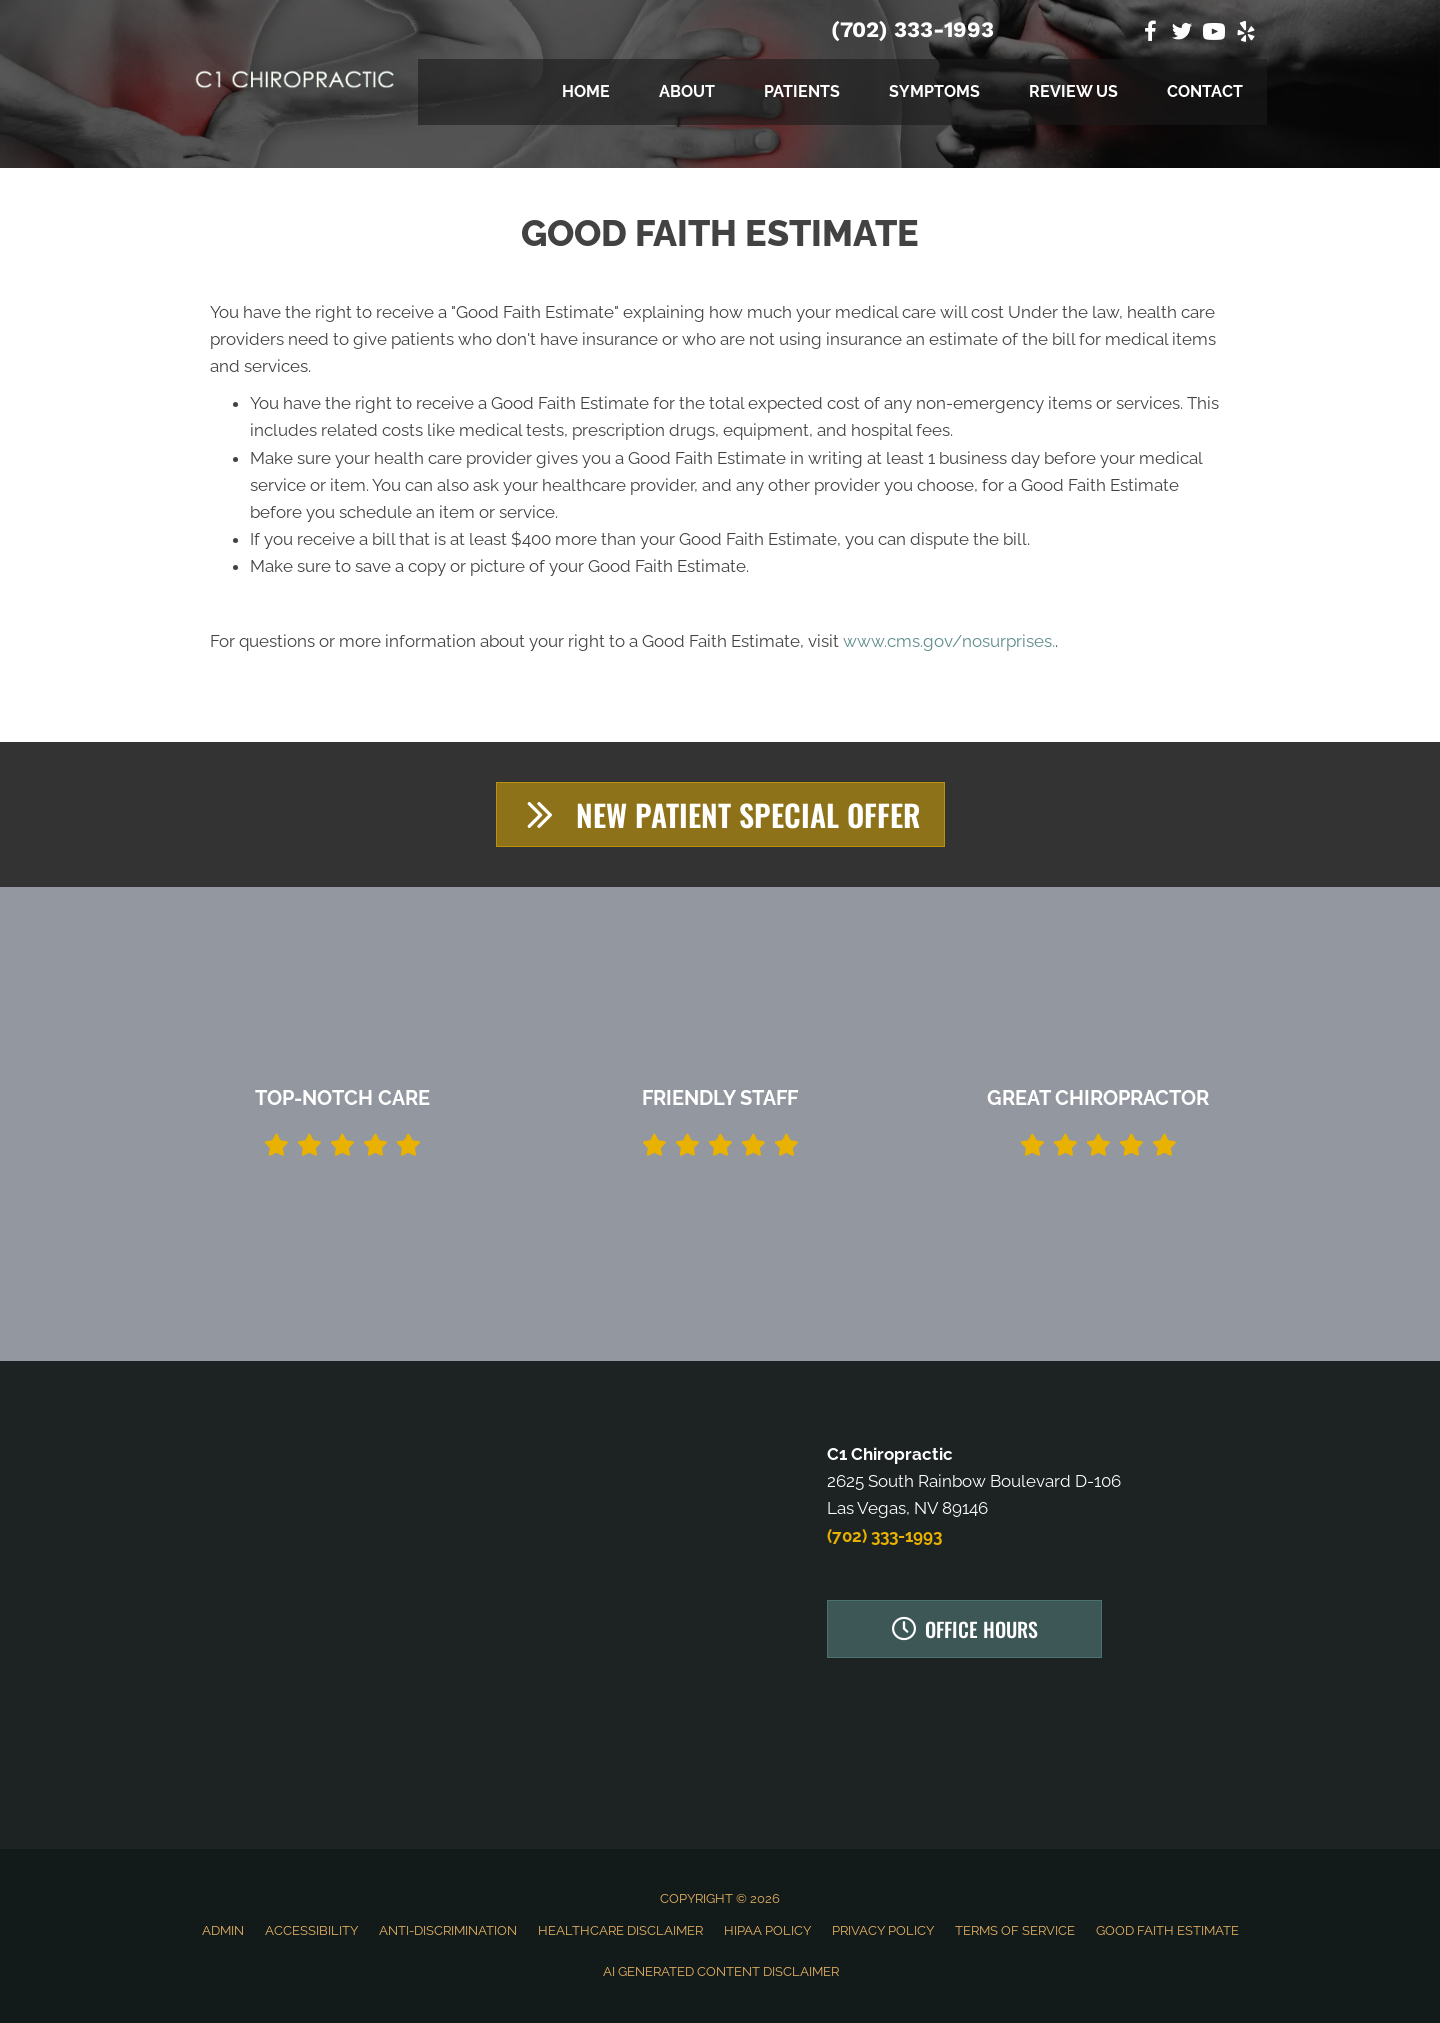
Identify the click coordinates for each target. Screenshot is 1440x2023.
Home (586, 91)
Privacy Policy (883, 1930)
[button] (720, 814)
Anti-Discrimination (448, 1930)
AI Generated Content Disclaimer (721, 1971)
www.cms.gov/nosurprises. (947, 641)
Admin (223, 1930)
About (687, 91)
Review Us (1073, 91)
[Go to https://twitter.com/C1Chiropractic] (1182, 34)
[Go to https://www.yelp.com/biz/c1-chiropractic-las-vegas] (1246, 34)
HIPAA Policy (767, 1930)
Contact (1205, 91)
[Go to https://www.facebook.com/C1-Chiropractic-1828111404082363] (1150, 34)
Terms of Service (1015, 1930)
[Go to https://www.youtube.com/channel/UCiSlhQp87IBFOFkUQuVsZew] (1214, 34)
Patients (802, 91)
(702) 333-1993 (912, 29)
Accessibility (311, 1930)
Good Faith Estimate (1167, 1930)
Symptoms (934, 91)
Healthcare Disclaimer (620, 1930)
